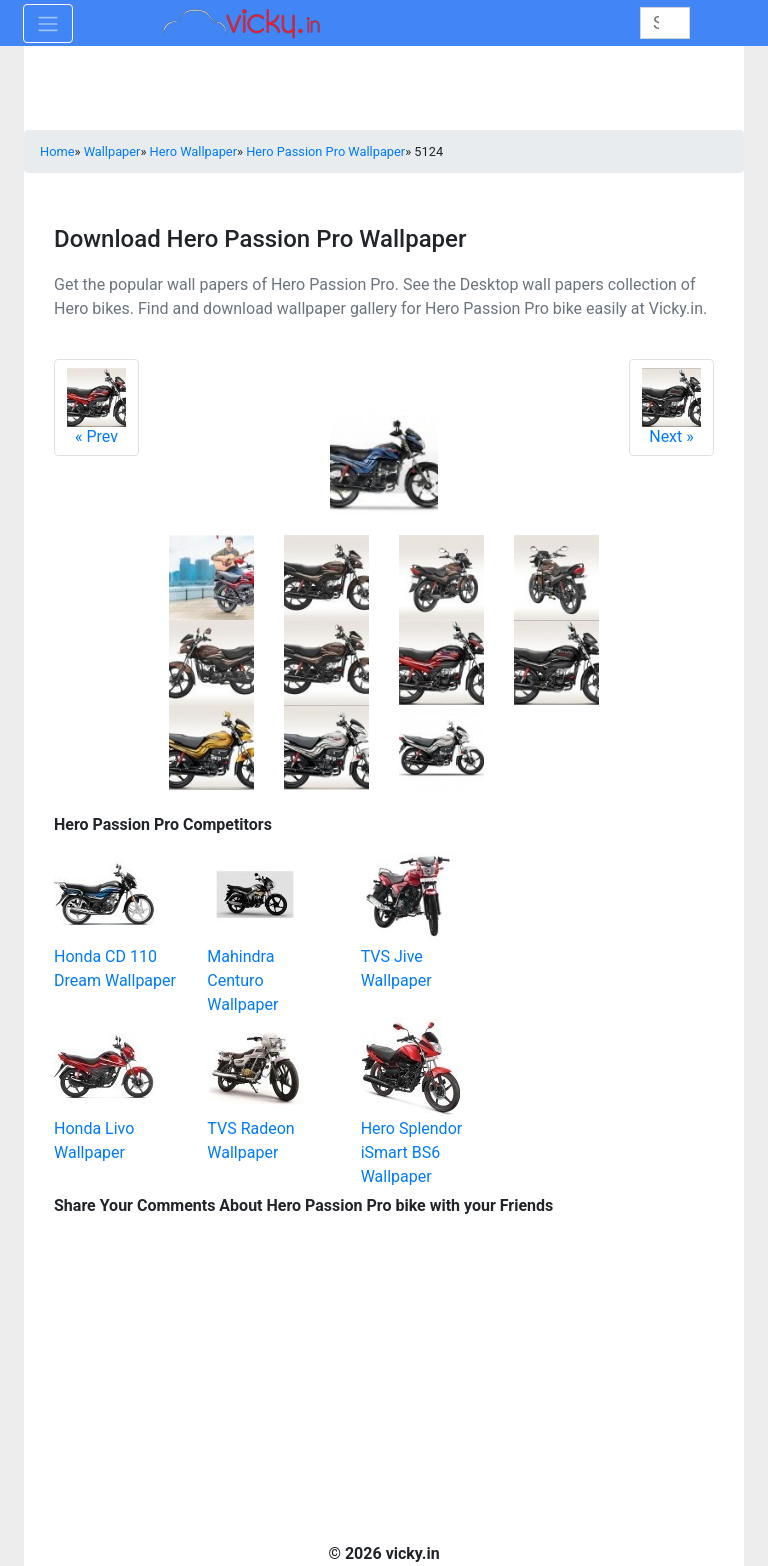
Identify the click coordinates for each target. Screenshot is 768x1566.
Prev (96, 407)
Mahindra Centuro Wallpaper (242, 980)
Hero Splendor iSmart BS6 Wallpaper (412, 1152)
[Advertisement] (614, 910)
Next (671, 407)
